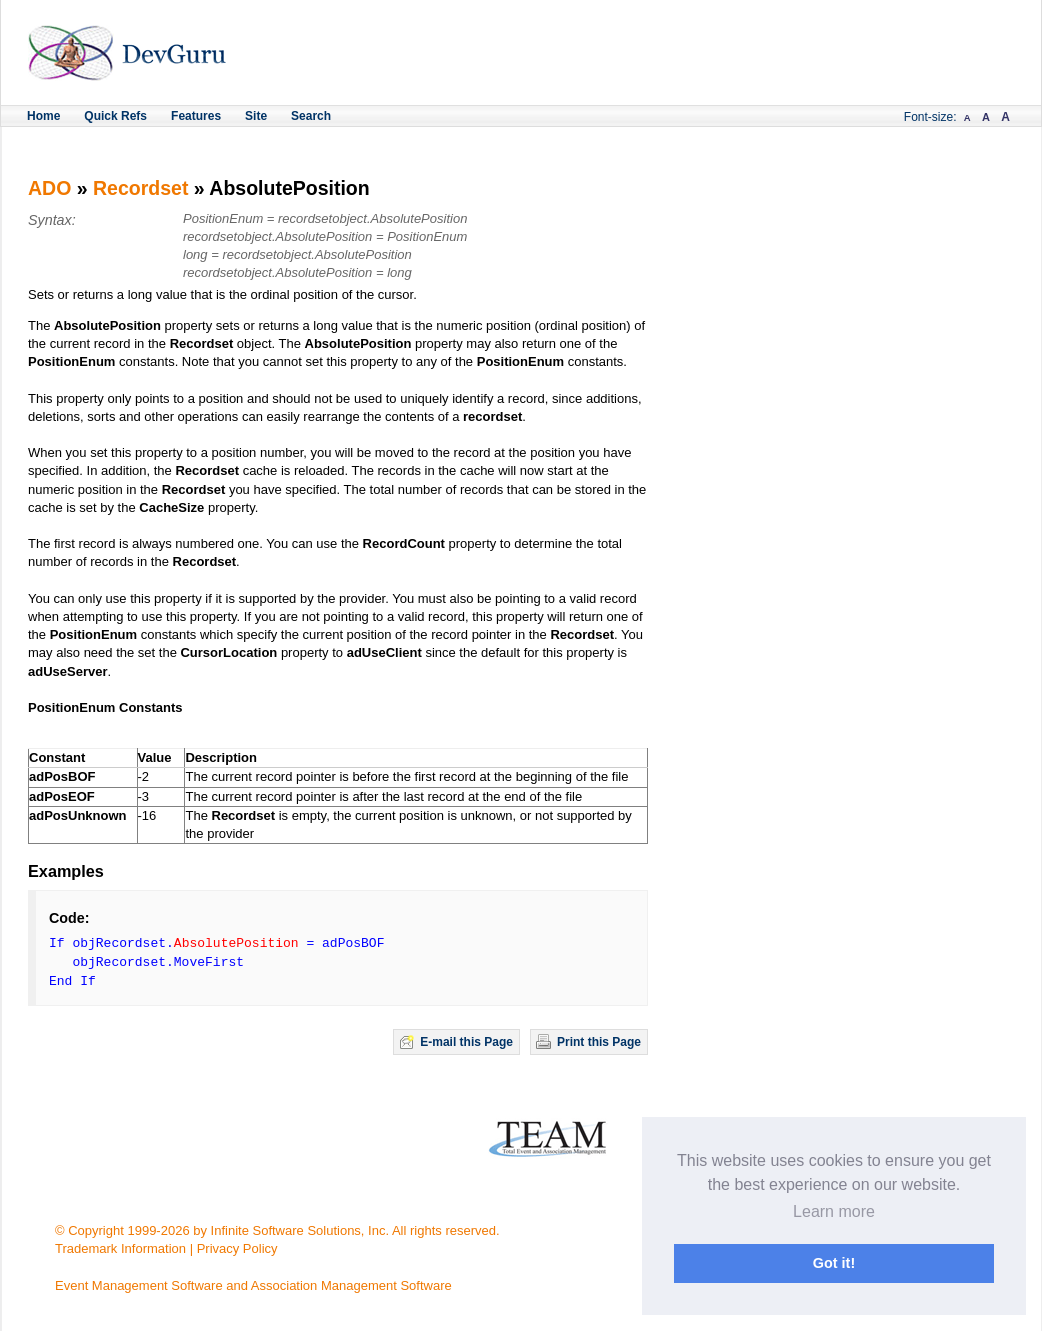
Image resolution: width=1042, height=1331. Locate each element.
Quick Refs (115, 116)
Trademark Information (120, 1248)
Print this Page (599, 1042)
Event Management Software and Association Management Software (253, 1285)
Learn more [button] (834, 1211)
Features (196, 116)
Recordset (140, 188)
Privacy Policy (237, 1248)
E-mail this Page (466, 1042)
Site (256, 116)
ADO (49, 188)
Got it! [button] (834, 1263)
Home (43, 116)
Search (311, 116)
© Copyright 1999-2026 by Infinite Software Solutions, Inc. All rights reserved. (277, 1230)
